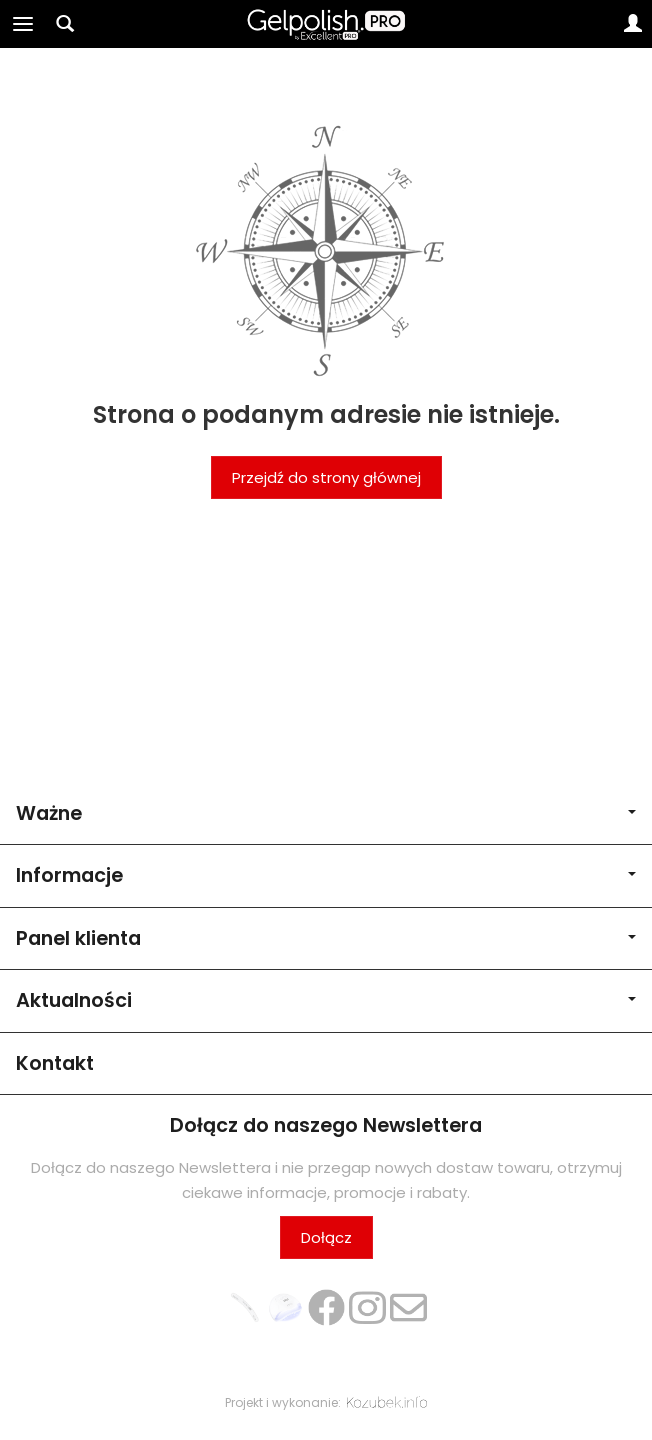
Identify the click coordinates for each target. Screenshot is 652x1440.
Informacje (326, 875)
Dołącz (326, 1237)
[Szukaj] (65, 24)
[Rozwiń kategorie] (23, 24)
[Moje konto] (633, 24)
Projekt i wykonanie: (326, 1402)
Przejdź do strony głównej (326, 477)
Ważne (326, 813)
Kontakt (55, 1063)
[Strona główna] (326, 24)
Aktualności (326, 1000)
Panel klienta (326, 938)
